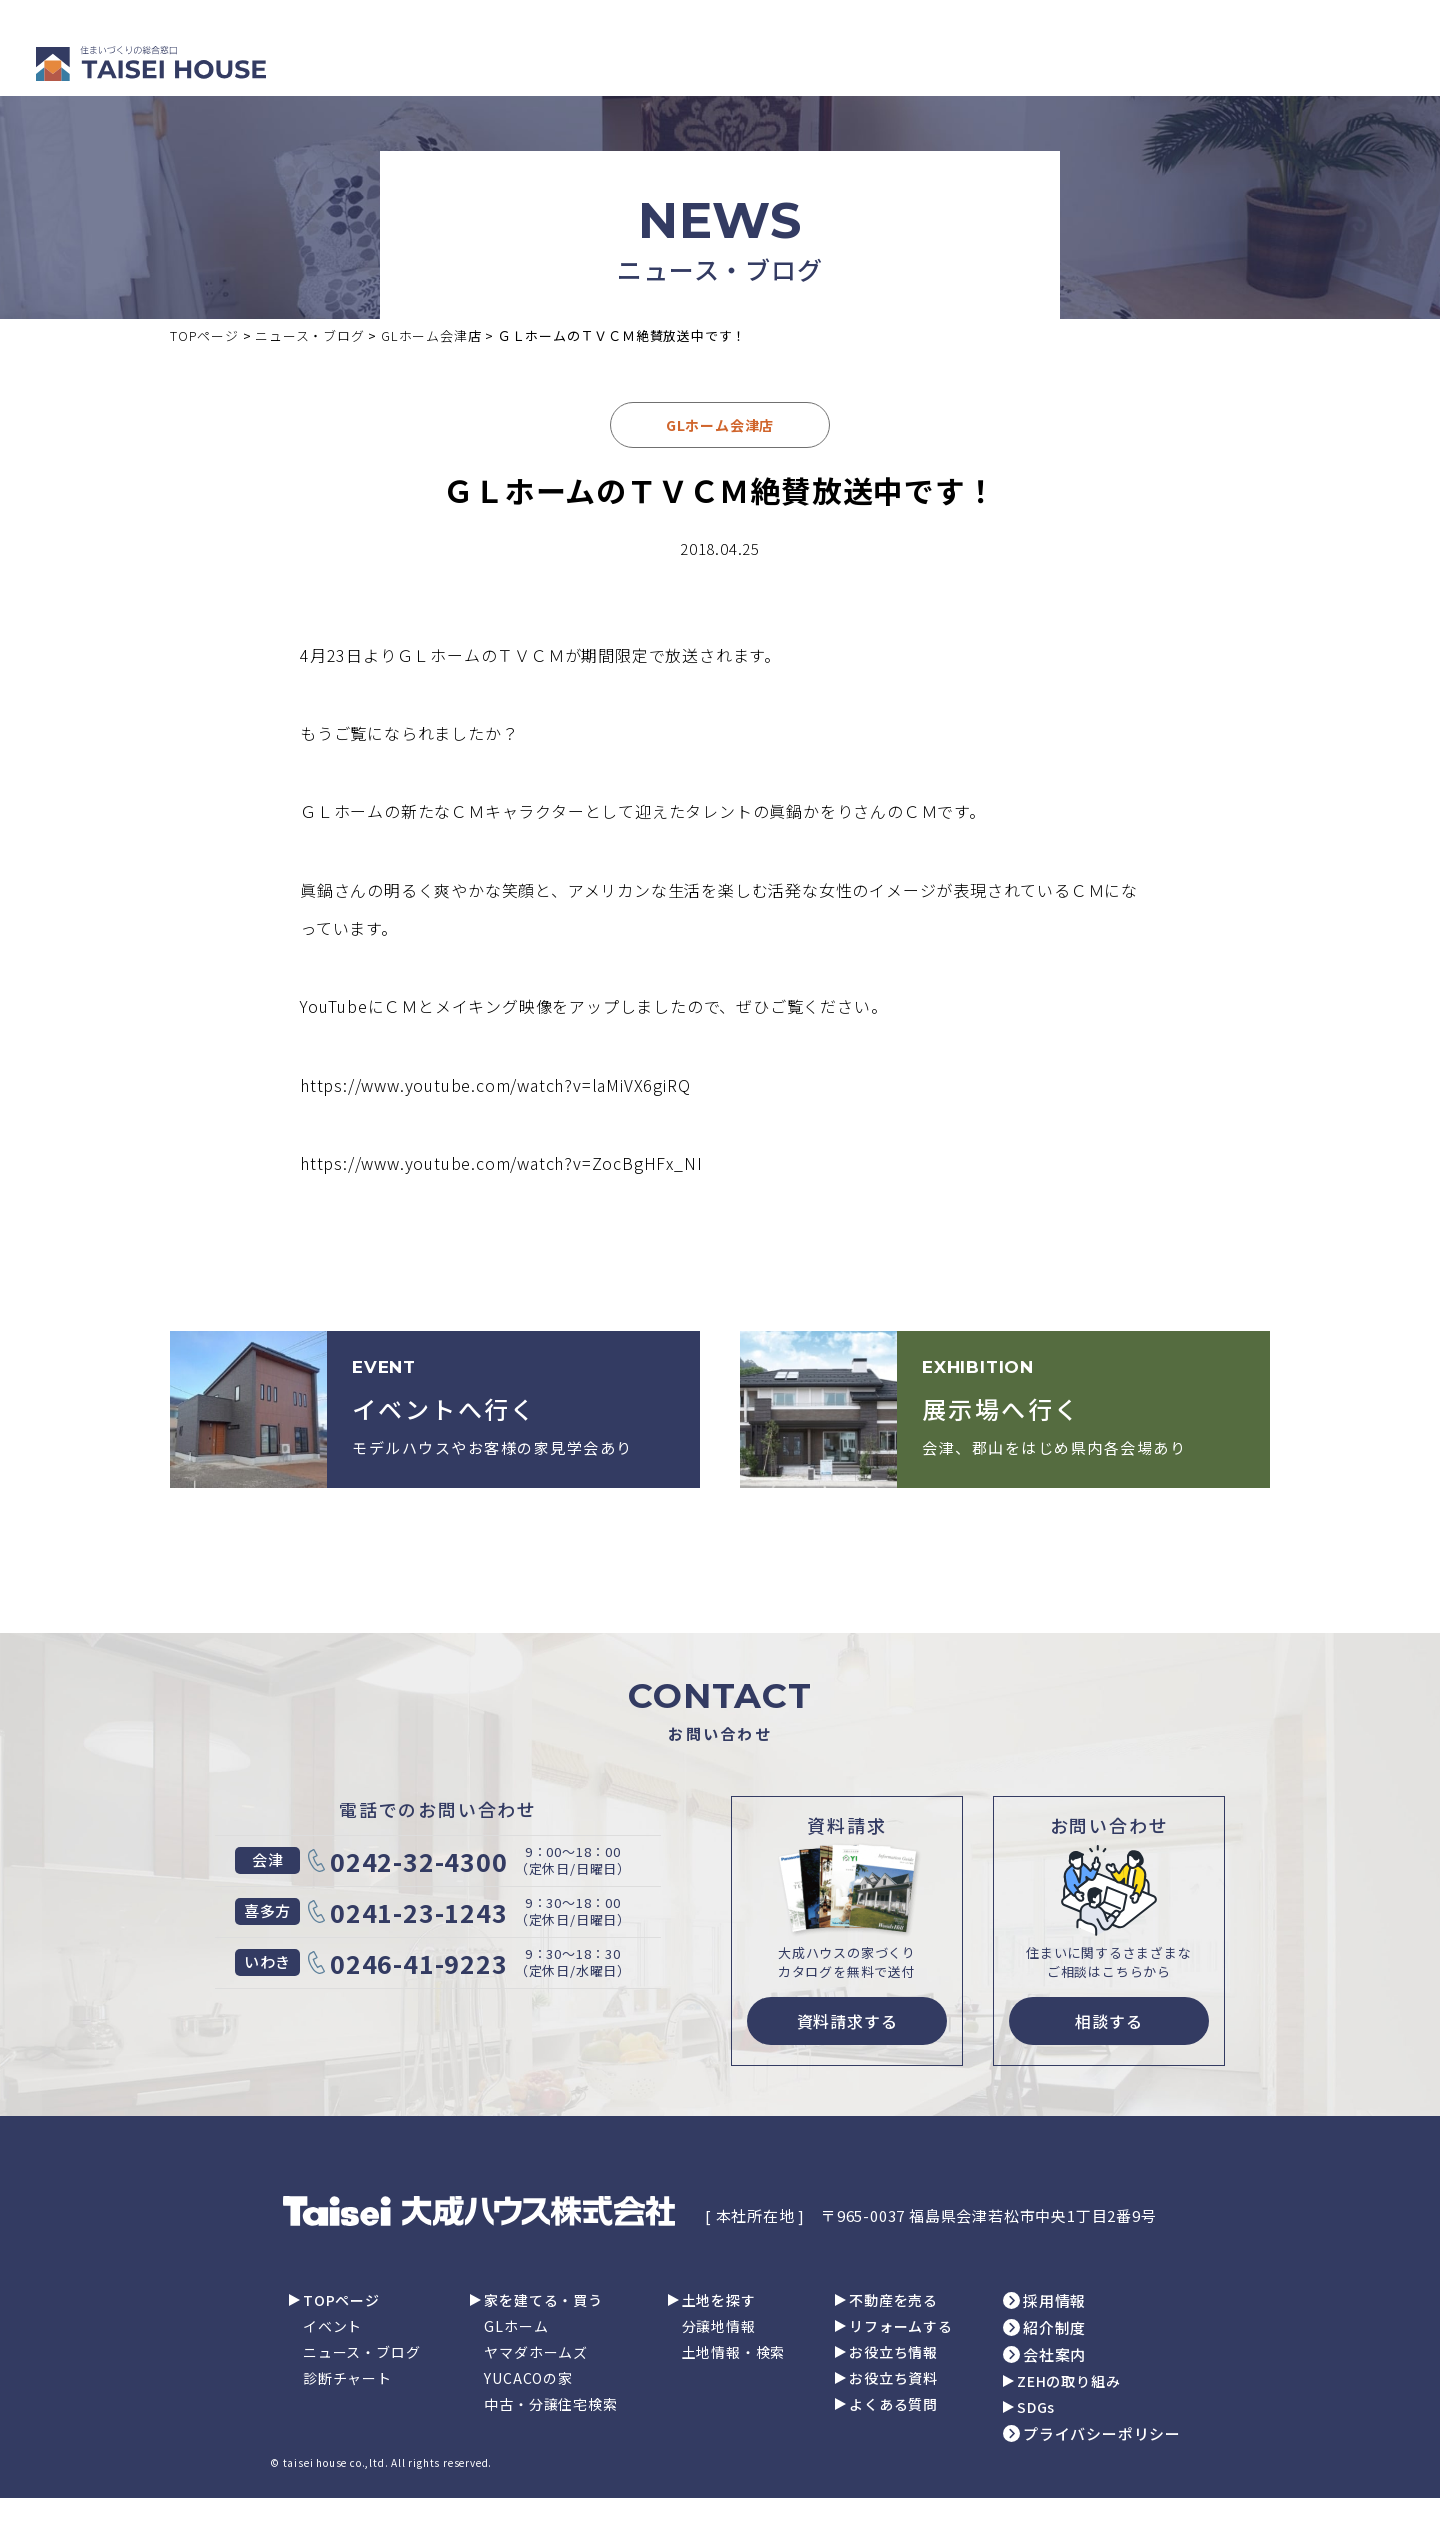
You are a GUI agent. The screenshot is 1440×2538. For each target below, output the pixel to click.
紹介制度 (1054, 2327)
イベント (332, 2326)
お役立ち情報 (893, 2352)
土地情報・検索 (734, 2352)
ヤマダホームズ (536, 2352)
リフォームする (901, 2326)
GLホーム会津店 (720, 425)
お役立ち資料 (893, 2378)
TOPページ (341, 2300)
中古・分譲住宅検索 (550, 2404)
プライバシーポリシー (1102, 2433)
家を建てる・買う (543, 2300)
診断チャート (347, 2378)
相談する (1108, 2021)
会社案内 (1054, 2354)
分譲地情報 (719, 2326)
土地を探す (719, 2300)
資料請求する (847, 2021)
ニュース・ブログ (361, 2352)
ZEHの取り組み (1068, 2381)
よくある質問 (893, 2404)
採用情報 (1054, 2300)
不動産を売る (893, 2300)
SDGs (1036, 2407)
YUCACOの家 (528, 2378)
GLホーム (516, 2326)
